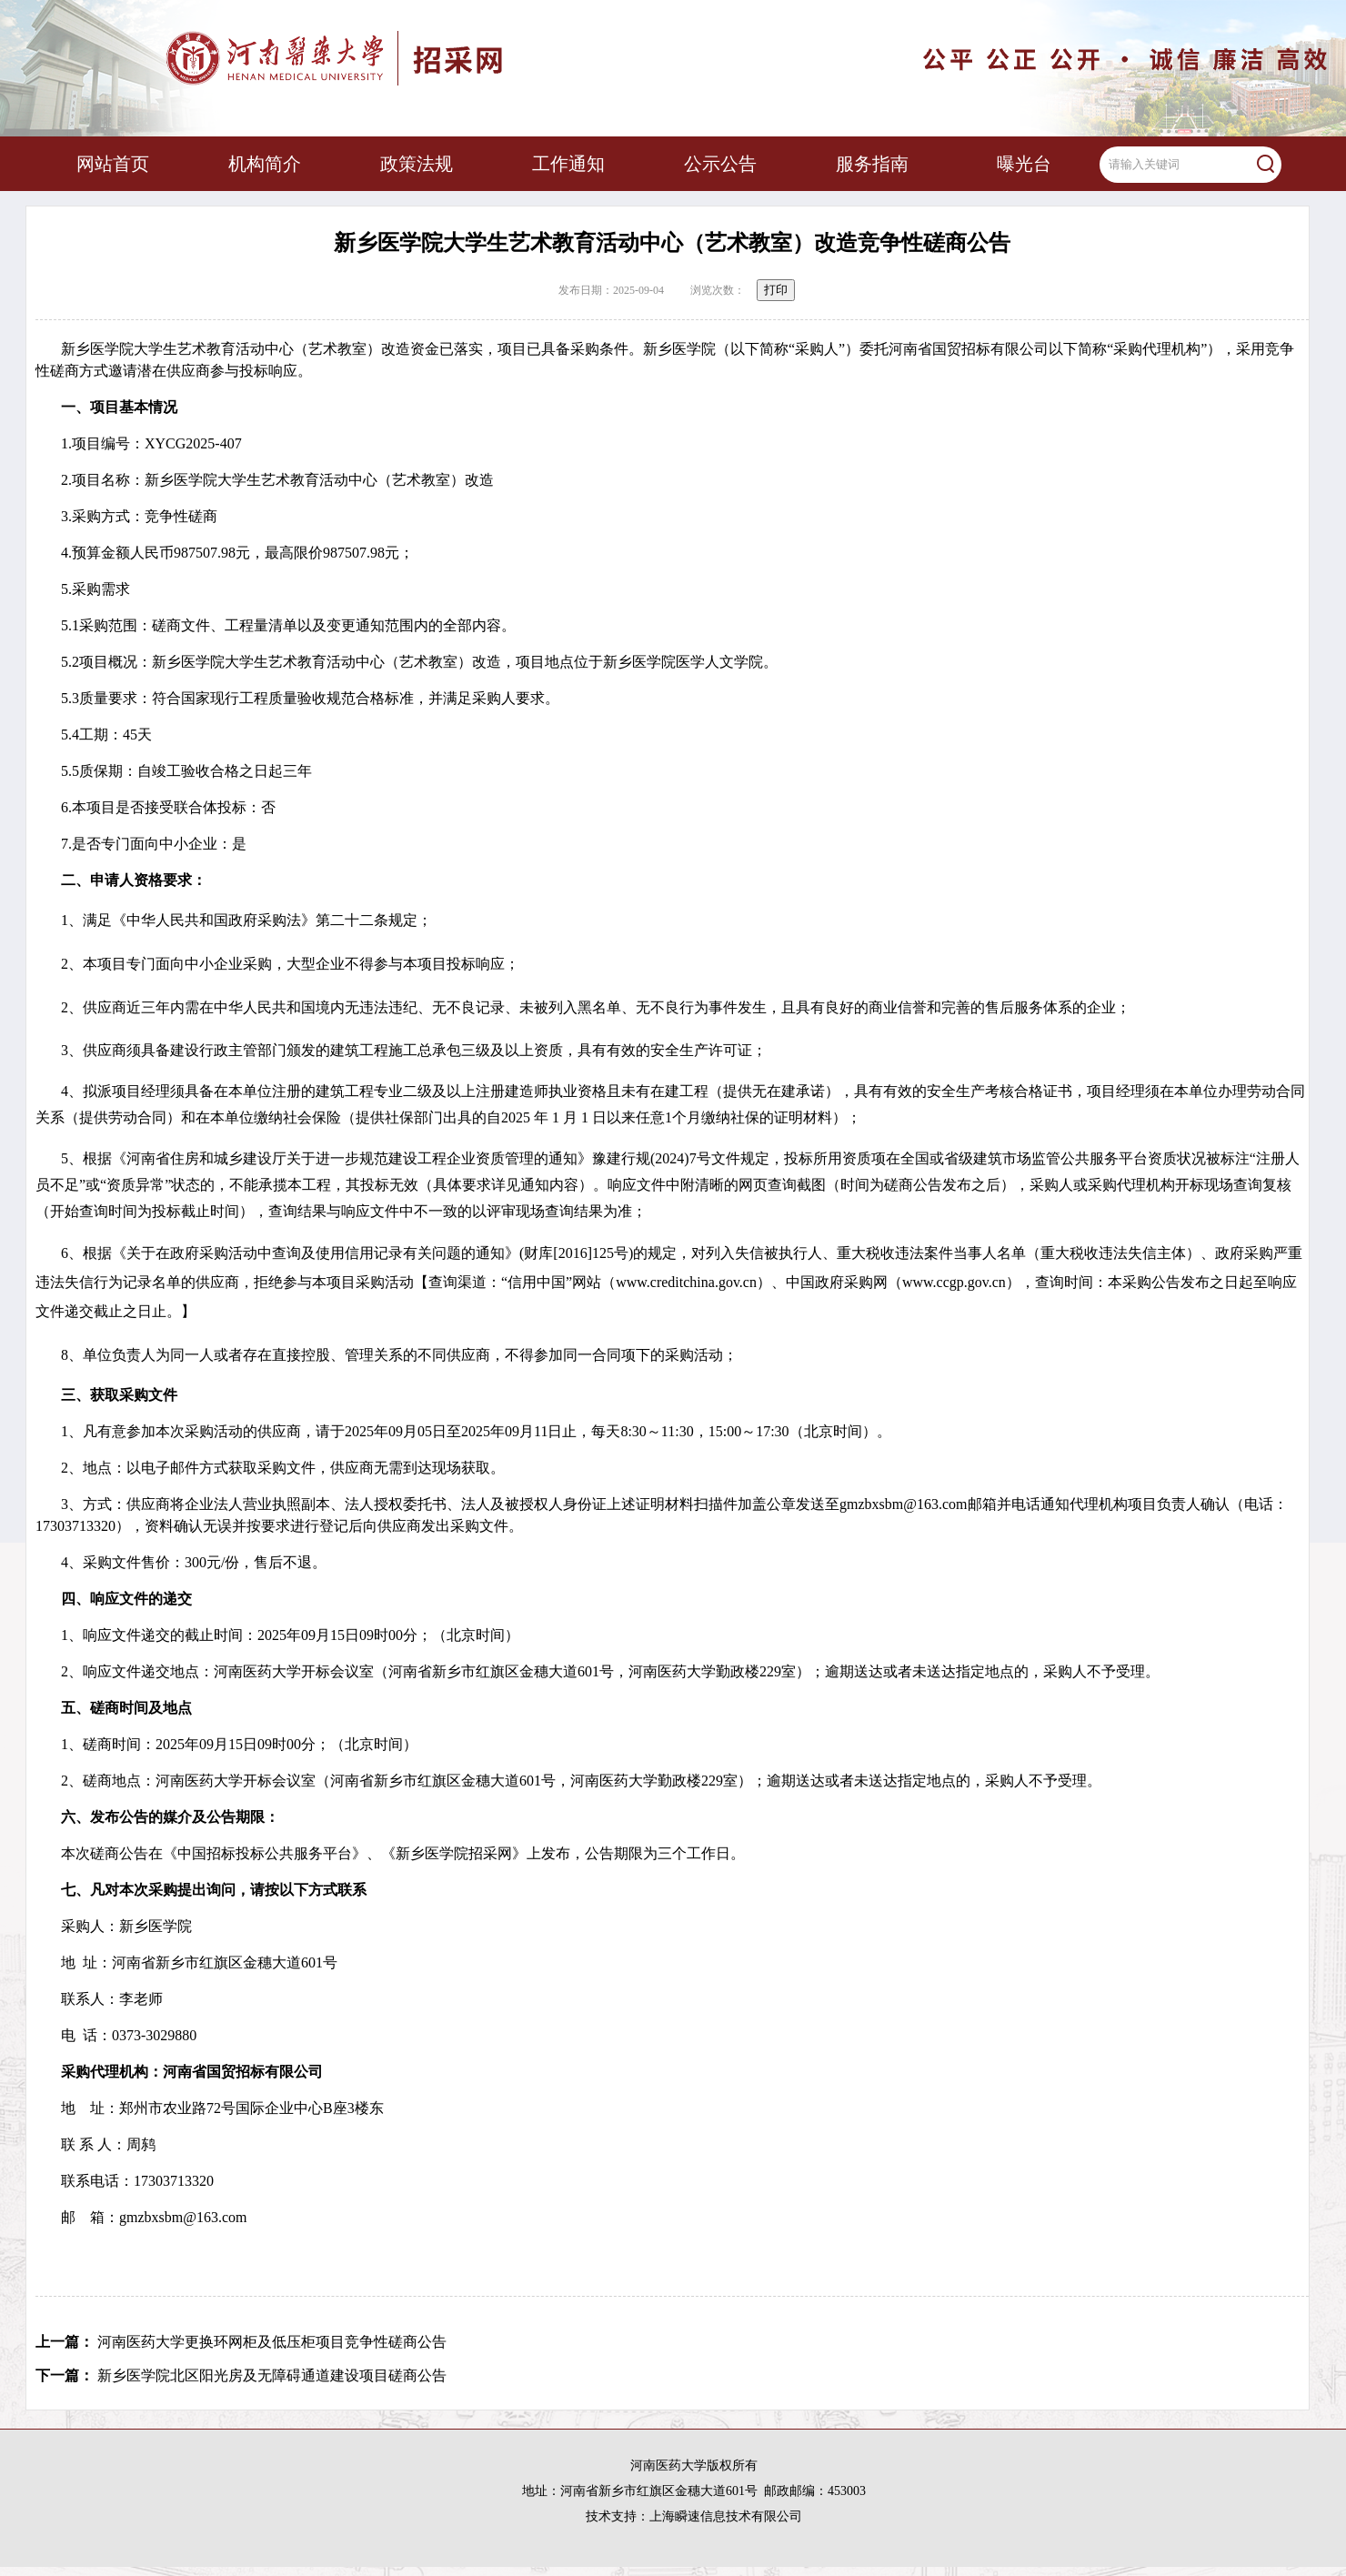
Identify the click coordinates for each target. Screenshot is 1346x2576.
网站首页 (112, 164)
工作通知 (568, 164)
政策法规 (416, 164)
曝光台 (1024, 164)
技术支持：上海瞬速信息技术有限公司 (694, 2516)
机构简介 (264, 164)
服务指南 (872, 164)
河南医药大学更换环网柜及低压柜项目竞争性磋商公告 (272, 2342)
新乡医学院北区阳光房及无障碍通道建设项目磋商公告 (272, 2375)
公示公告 (720, 164)
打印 (776, 290)
